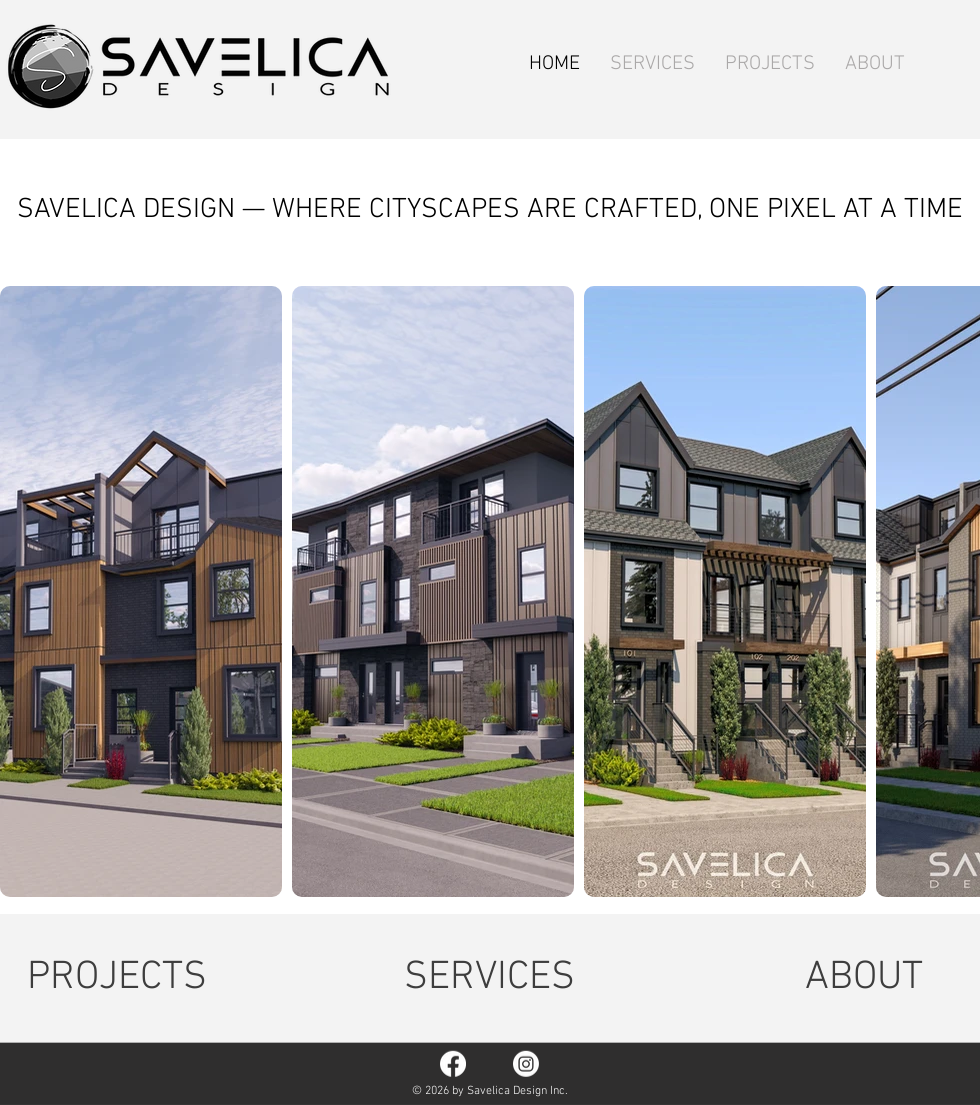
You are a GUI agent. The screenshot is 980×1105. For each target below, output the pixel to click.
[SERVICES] (489, 978)
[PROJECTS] (117, 978)
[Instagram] (526, 1064)
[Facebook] (453, 1064)
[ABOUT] (864, 978)
